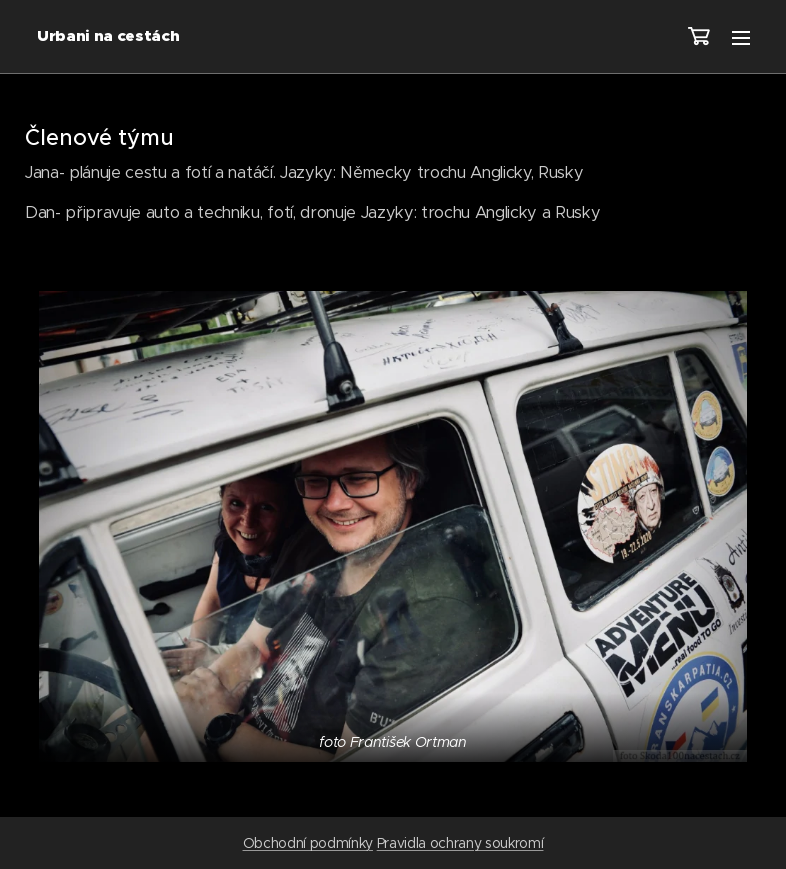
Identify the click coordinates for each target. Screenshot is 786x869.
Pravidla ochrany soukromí (460, 843)
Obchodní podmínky (308, 843)
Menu (741, 38)
